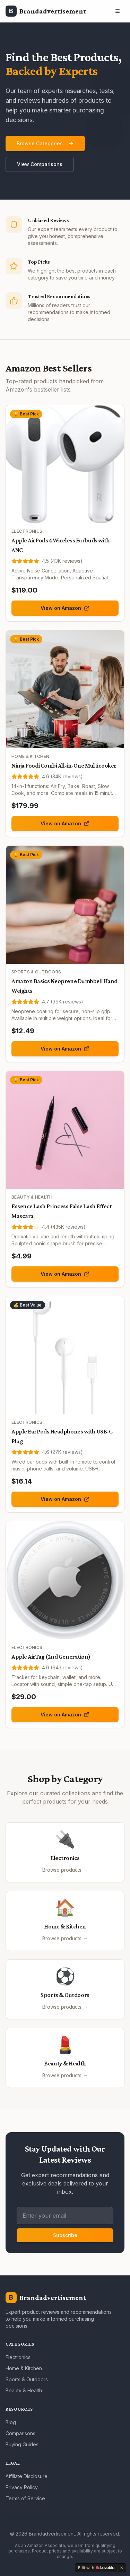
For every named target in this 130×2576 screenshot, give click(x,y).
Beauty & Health (24, 2390)
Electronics (18, 2357)
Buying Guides (22, 2444)
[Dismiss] (122, 2568)
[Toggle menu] (117, 11)
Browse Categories (45, 143)
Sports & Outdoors (27, 2379)
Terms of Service (25, 2498)
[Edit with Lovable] (96, 2568)
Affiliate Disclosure (26, 2476)
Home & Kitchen (24, 2368)
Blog (11, 2422)
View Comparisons (39, 164)
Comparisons (20, 2433)
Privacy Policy (22, 2487)
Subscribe (65, 2235)
